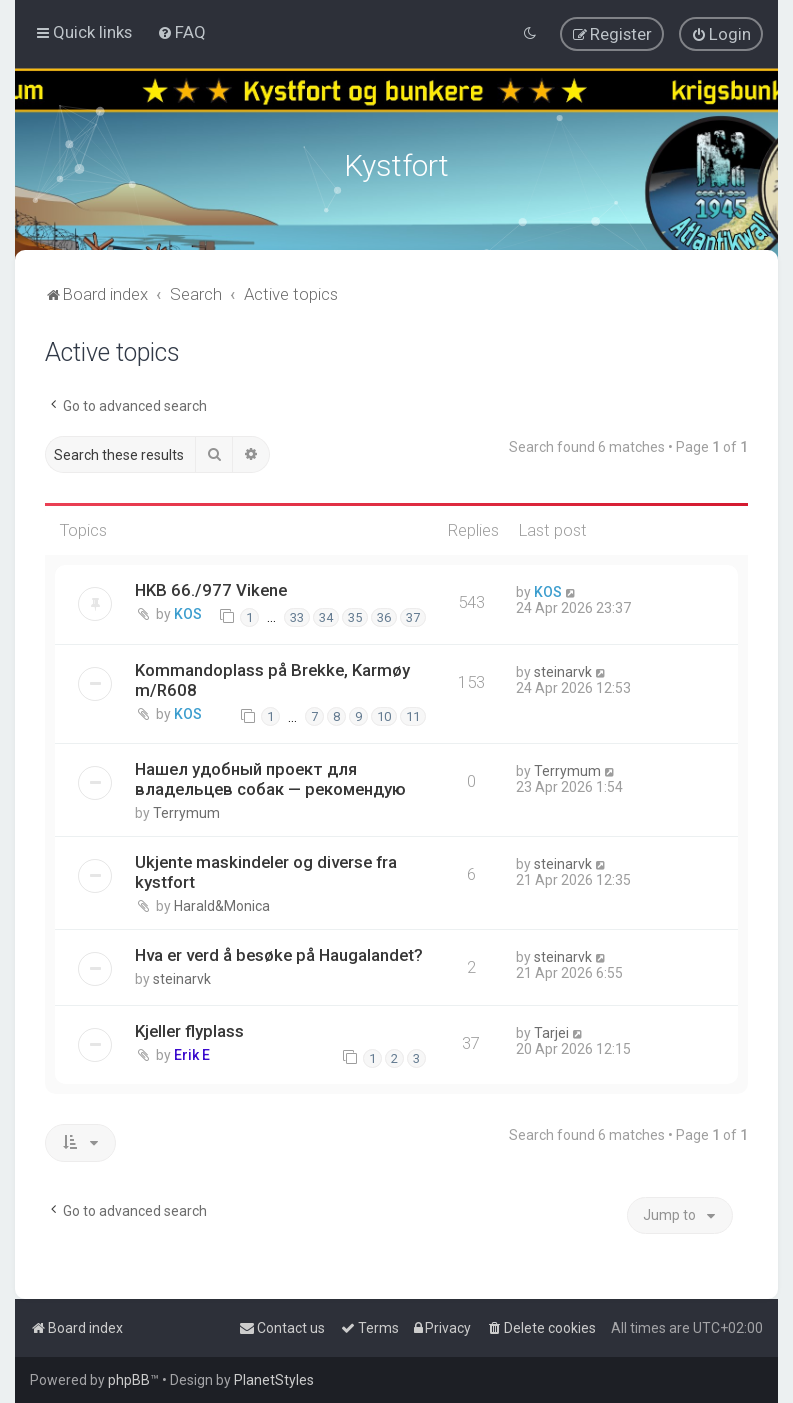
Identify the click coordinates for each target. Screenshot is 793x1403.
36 (384, 614)
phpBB (129, 1380)
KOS (188, 611)
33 (297, 614)
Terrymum (186, 810)
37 (413, 614)
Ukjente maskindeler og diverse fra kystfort (266, 869)
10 (384, 713)
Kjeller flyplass (189, 1028)
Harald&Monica (222, 903)
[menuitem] (181, 32)
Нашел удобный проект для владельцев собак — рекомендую (270, 776)
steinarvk (563, 668)
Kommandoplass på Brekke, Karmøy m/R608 (272, 676)
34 (326, 614)
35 (355, 614)
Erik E (192, 1052)
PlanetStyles (274, 1380)
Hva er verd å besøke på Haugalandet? (279, 952)
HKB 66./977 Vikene (211, 587)
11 (413, 713)
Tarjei (551, 1030)
